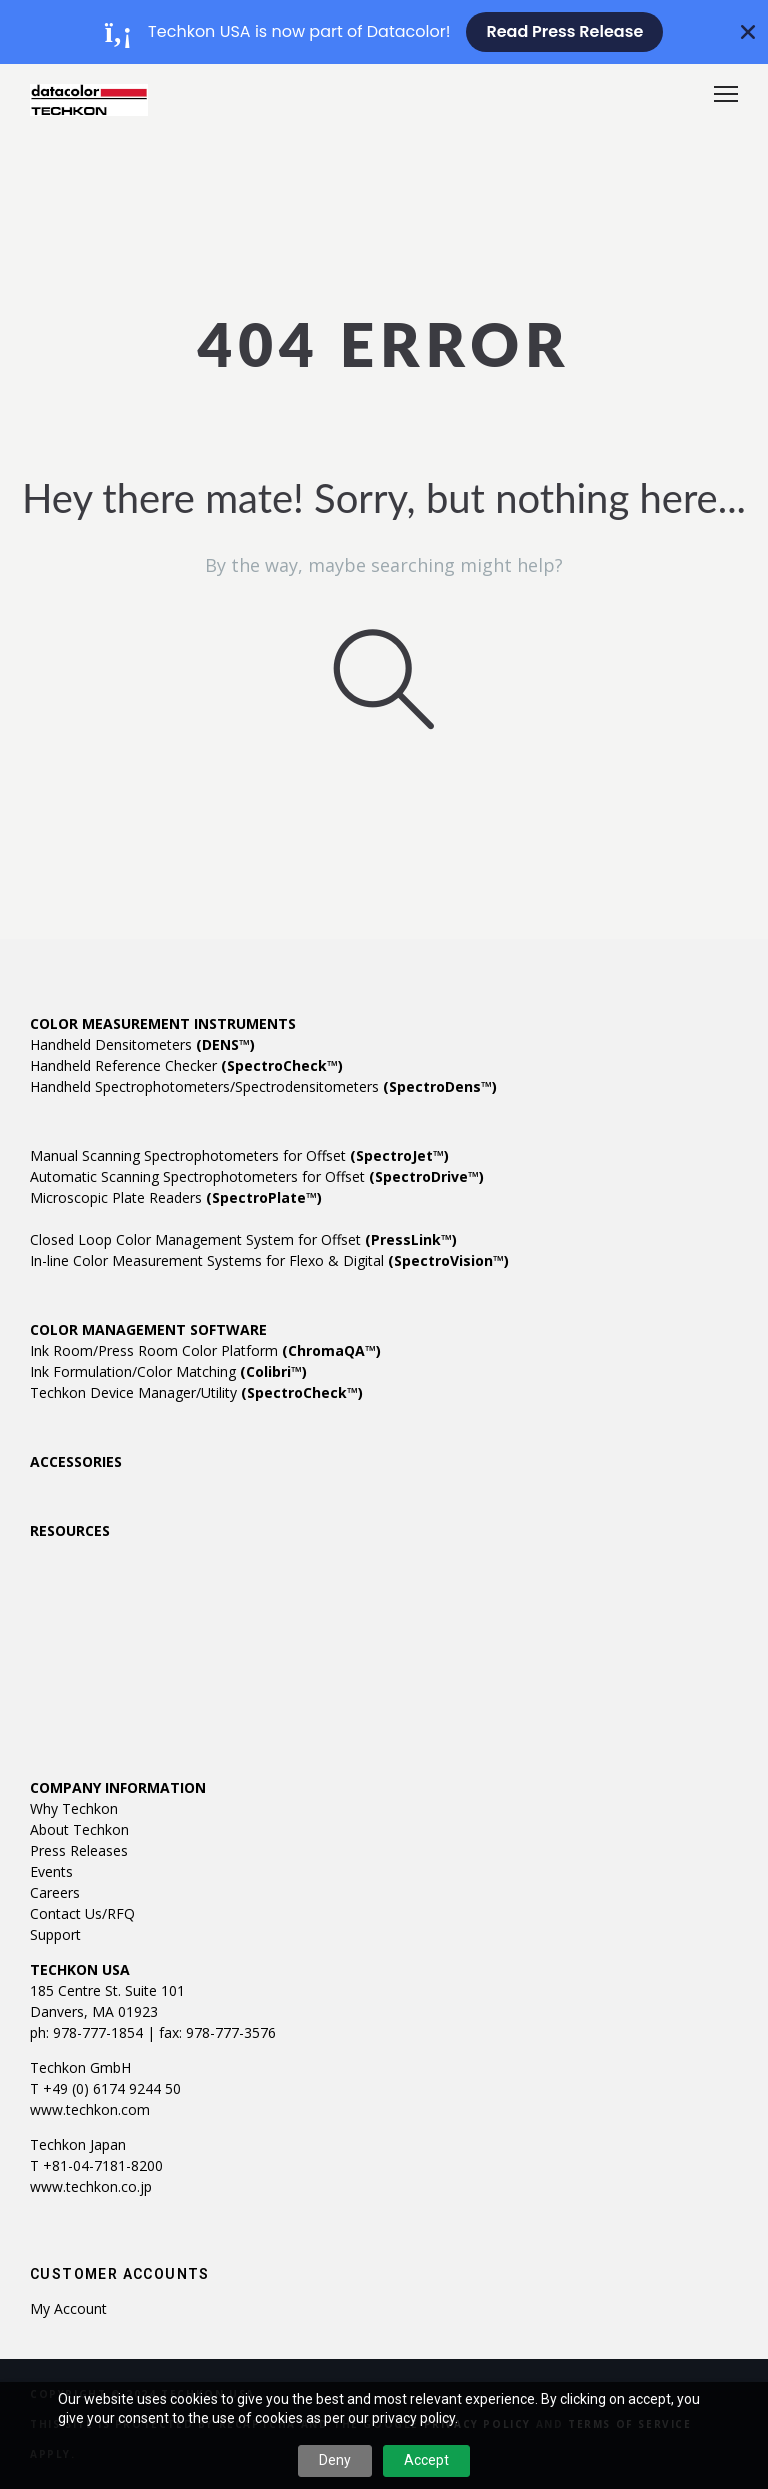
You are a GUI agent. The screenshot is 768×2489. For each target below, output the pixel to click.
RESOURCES (70, 1530)
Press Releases (79, 1850)
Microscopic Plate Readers (176, 1197)
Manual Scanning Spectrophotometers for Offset (239, 1155)
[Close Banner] (748, 32)
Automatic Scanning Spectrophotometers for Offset (257, 1176)
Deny (335, 2460)
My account (68, 2308)
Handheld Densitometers (142, 1044)
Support (55, 1934)
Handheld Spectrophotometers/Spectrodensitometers (263, 1086)
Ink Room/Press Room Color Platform (205, 1350)
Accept (426, 2460)
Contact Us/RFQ (82, 1913)
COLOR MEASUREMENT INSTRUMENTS (163, 1023)
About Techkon (79, 1829)
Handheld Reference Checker (186, 1065)
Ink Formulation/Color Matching (168, 1371)
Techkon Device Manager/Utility (196, 1392)
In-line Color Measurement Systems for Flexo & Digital (269, 1260)
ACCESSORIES (76, 1461)
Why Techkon (74, 1808)
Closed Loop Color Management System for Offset (243, 1239)
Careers (55, 1892)
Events (51, 1871)
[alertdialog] (384, 32)
